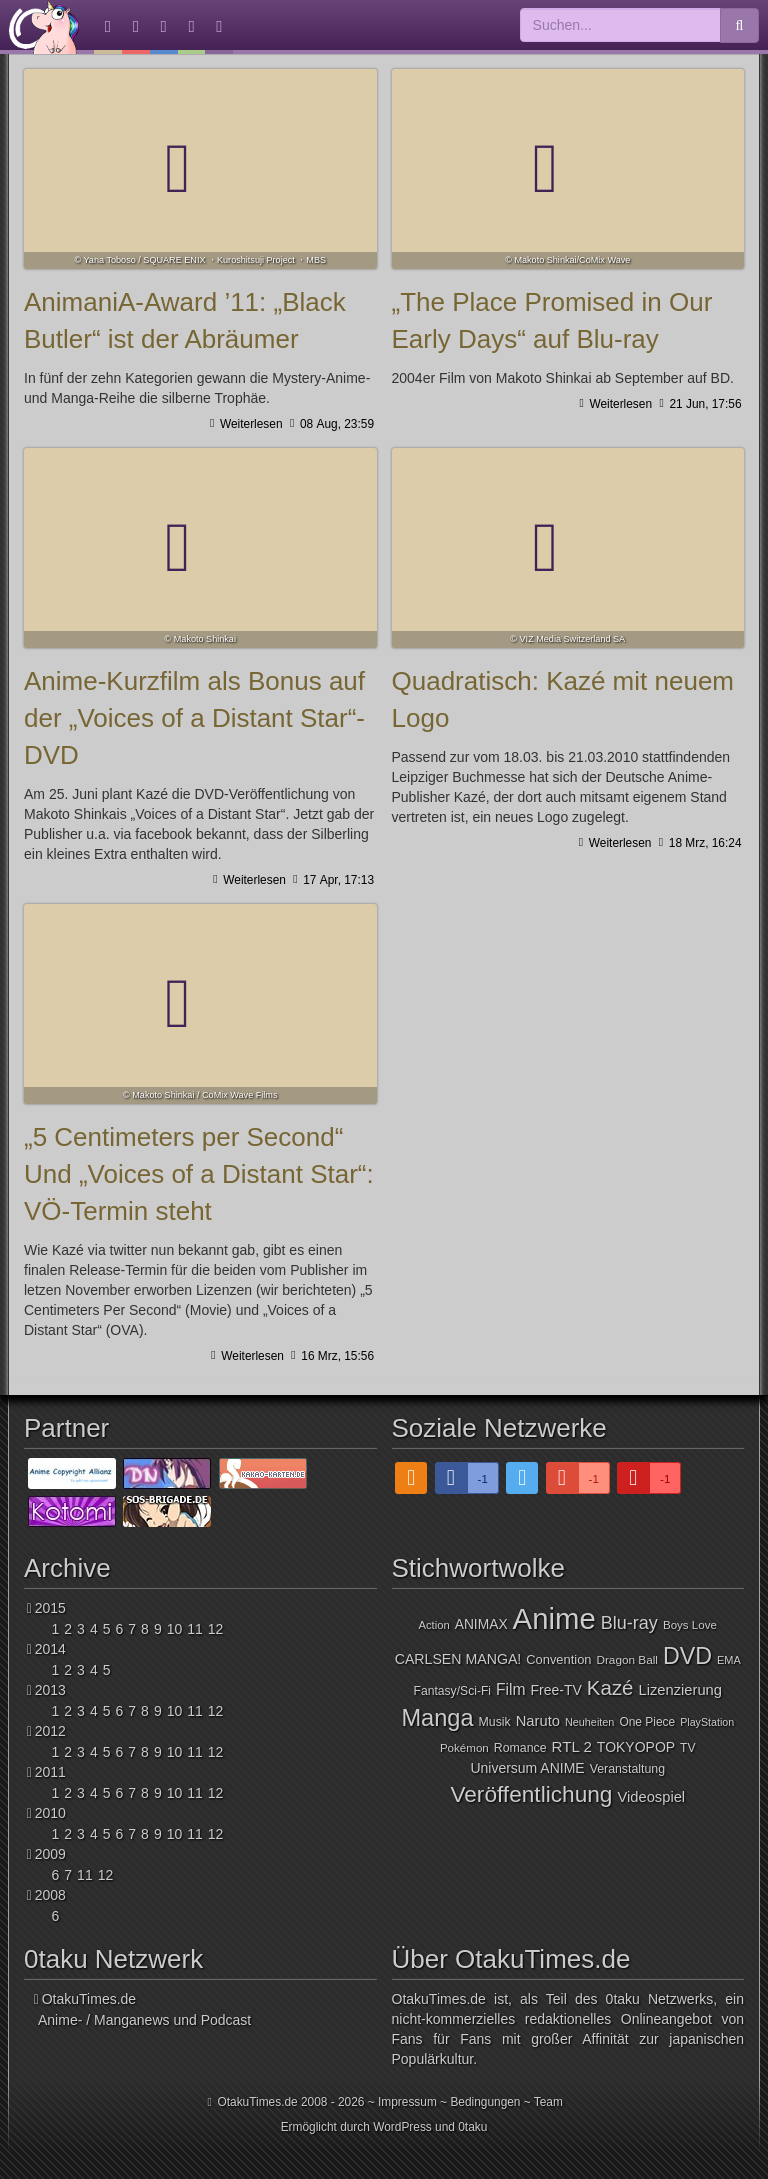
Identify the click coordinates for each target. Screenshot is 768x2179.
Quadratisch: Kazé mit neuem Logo (568, 548)
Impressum (407, 2102)
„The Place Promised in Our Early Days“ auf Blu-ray (568, 169)
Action (434, 1625)
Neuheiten (589, 1722)
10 (175, 1629)
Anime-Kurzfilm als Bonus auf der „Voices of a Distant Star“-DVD (200, 548)
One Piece (647, 1722)
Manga (437, 1718)
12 (216, 1629)
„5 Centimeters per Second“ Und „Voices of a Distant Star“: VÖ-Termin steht (200, 1004)
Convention (558, 1659)
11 (195, 1629)
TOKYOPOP (636, 1747)
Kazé (610, 1687)
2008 (50, 1895)
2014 (50, 1649)
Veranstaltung (627, 1769)
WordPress (402, 2127)
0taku (472, 2127)
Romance (520, 1748)
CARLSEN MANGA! (458, 1659)
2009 (50, 1854)
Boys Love (690, 1625)
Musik (495, 1722)
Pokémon (464, 1748)
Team (548, 2102)
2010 (50, 1813)
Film (511, 1689)
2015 (50, 1608)
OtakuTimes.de (44, 27)
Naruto (538, 1721)
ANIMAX (481, 1624)
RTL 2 (572, 1746)
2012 (50, 1731)
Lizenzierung (679, 1690)
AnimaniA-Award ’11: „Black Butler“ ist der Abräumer (200, 169)
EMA (729, 1660)
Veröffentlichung (531, 1794)
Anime (554, 1618)
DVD (687, 1656)
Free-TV (556, 1690)
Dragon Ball (626, 1659)
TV (688, 1748)
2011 (50, 1772)
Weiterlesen (250, 424)
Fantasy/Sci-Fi (452, 1691)
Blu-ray (629, 1623)
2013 (50, 1690)
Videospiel (651, 1797)
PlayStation (707, 1722)
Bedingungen (485, 2102)
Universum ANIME (527, 1768)
